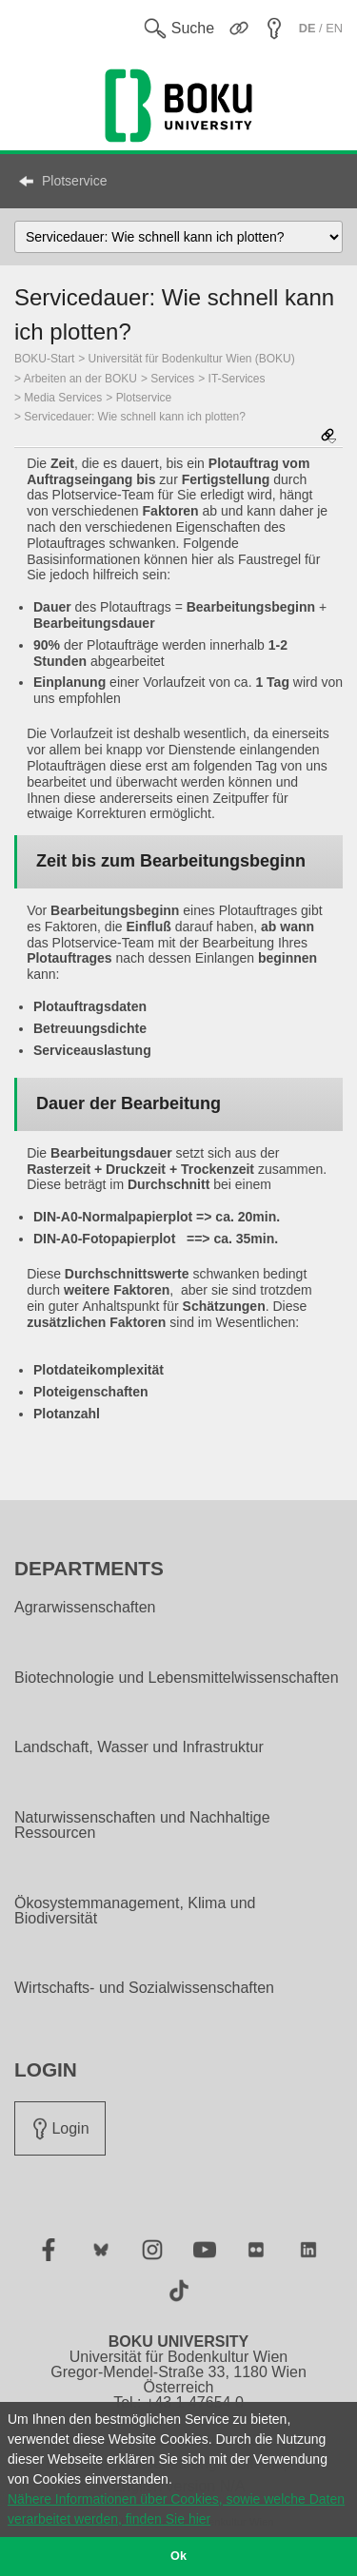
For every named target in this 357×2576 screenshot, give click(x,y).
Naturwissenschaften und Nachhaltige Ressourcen (142, 1825)
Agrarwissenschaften (85, 1607)
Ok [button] (178, 2556)
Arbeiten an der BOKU (80, 378)
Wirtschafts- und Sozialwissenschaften (144, 1988)
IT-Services (237, 378)
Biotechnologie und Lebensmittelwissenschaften (176, 1678)
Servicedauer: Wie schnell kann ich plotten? (135, 416)
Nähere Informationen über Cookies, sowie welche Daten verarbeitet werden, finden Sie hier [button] (176, 2509)
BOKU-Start (44, 358)
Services (172, 378)
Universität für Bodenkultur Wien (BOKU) (192, 358)
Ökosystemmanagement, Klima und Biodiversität (134, 1911)
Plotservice (74, 180)
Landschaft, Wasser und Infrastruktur (139, 1747)
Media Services (63, 397)
